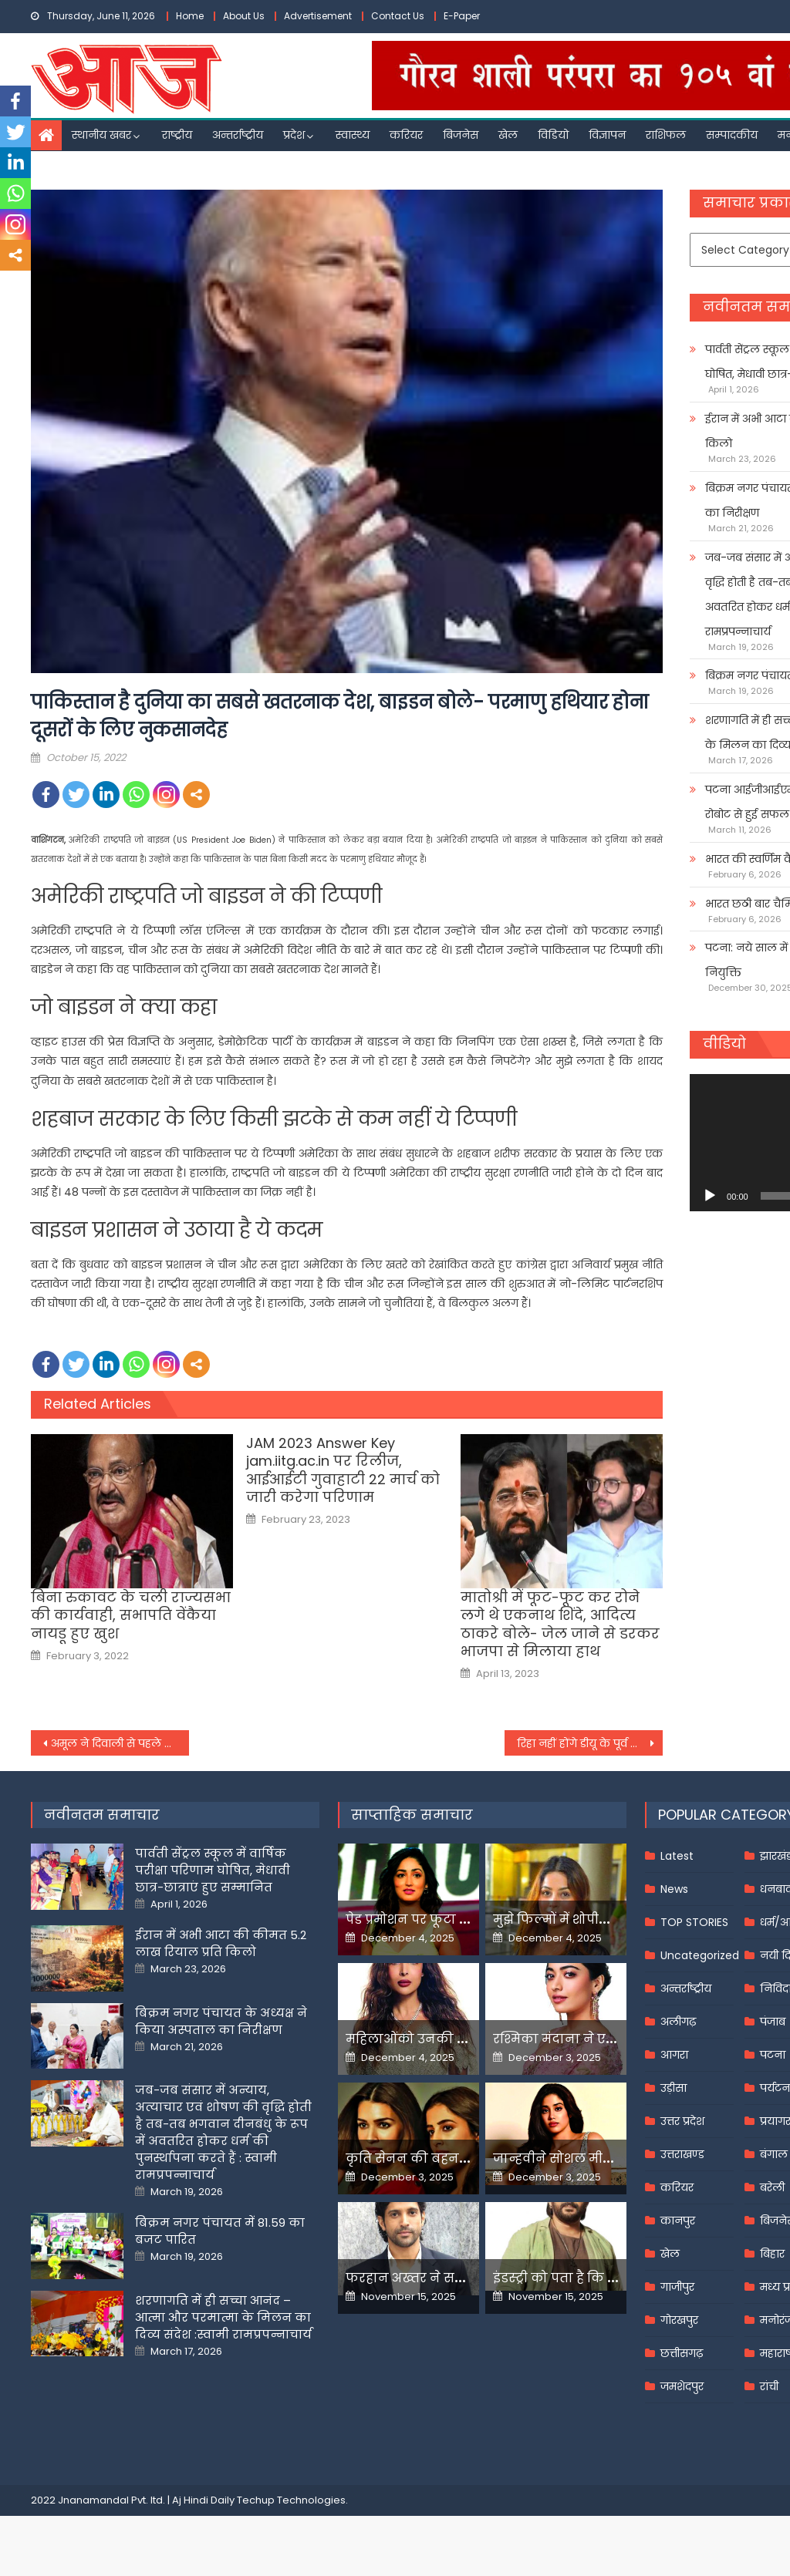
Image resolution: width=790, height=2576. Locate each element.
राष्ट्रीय (177, 135)
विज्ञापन (607, 135)
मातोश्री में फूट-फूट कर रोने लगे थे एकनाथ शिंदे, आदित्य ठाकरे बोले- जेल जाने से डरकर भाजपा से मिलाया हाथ (560, 1624)
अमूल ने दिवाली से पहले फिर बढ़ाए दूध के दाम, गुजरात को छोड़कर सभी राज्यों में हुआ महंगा (120, 1743)
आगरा (674, 2054)
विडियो (553, 135)
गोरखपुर (679, 2320)
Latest (677, 1856)
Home (190, 15)
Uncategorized (699, 1955)
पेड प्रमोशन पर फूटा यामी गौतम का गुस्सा (463, 1919)
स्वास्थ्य (353, 135)
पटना (772, 2054)
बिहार (772, 2253)
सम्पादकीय (732, 135)
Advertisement (318, 15)
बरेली (772, 2187)
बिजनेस (460, 135)
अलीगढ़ (678, 2021)
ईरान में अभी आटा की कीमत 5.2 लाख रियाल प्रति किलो (220, 1943)
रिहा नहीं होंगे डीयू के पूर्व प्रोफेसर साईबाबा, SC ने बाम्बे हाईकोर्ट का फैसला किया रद (590, 1743)
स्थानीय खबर (101, 135)
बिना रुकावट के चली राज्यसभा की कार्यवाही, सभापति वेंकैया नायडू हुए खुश (131, 1615)
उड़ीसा (673, 2088)
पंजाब (772, 2021)
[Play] (709, 1196)
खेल (508, 135)
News (674, 1889)
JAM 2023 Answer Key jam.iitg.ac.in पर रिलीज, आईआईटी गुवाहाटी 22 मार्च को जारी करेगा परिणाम (343, 1470)
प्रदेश (294, 135)
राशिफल (666, 135)
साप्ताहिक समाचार (412, 1814)
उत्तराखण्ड (682, 2154)
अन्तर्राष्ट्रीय (237, 135)
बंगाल (774, 2154)
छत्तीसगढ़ (681, 2353)
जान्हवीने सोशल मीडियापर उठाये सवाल (605, 2158)
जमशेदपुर (682, 2386)
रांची (769, 2386)
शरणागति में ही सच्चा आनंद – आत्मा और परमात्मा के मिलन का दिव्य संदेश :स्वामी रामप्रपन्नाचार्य (223, 2317)
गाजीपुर (677, 2287)
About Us (244, 15)
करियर (406, 135)
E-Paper (462, 15)
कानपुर (677, 2220)
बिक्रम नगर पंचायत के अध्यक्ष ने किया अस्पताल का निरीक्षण (221, 2021)
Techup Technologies (291, 2500)
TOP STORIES (694, 1922)
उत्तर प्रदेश (682, 2121)
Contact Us (397, 15)
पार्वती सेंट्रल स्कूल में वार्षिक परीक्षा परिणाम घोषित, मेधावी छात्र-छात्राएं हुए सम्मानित (212, 1870)
